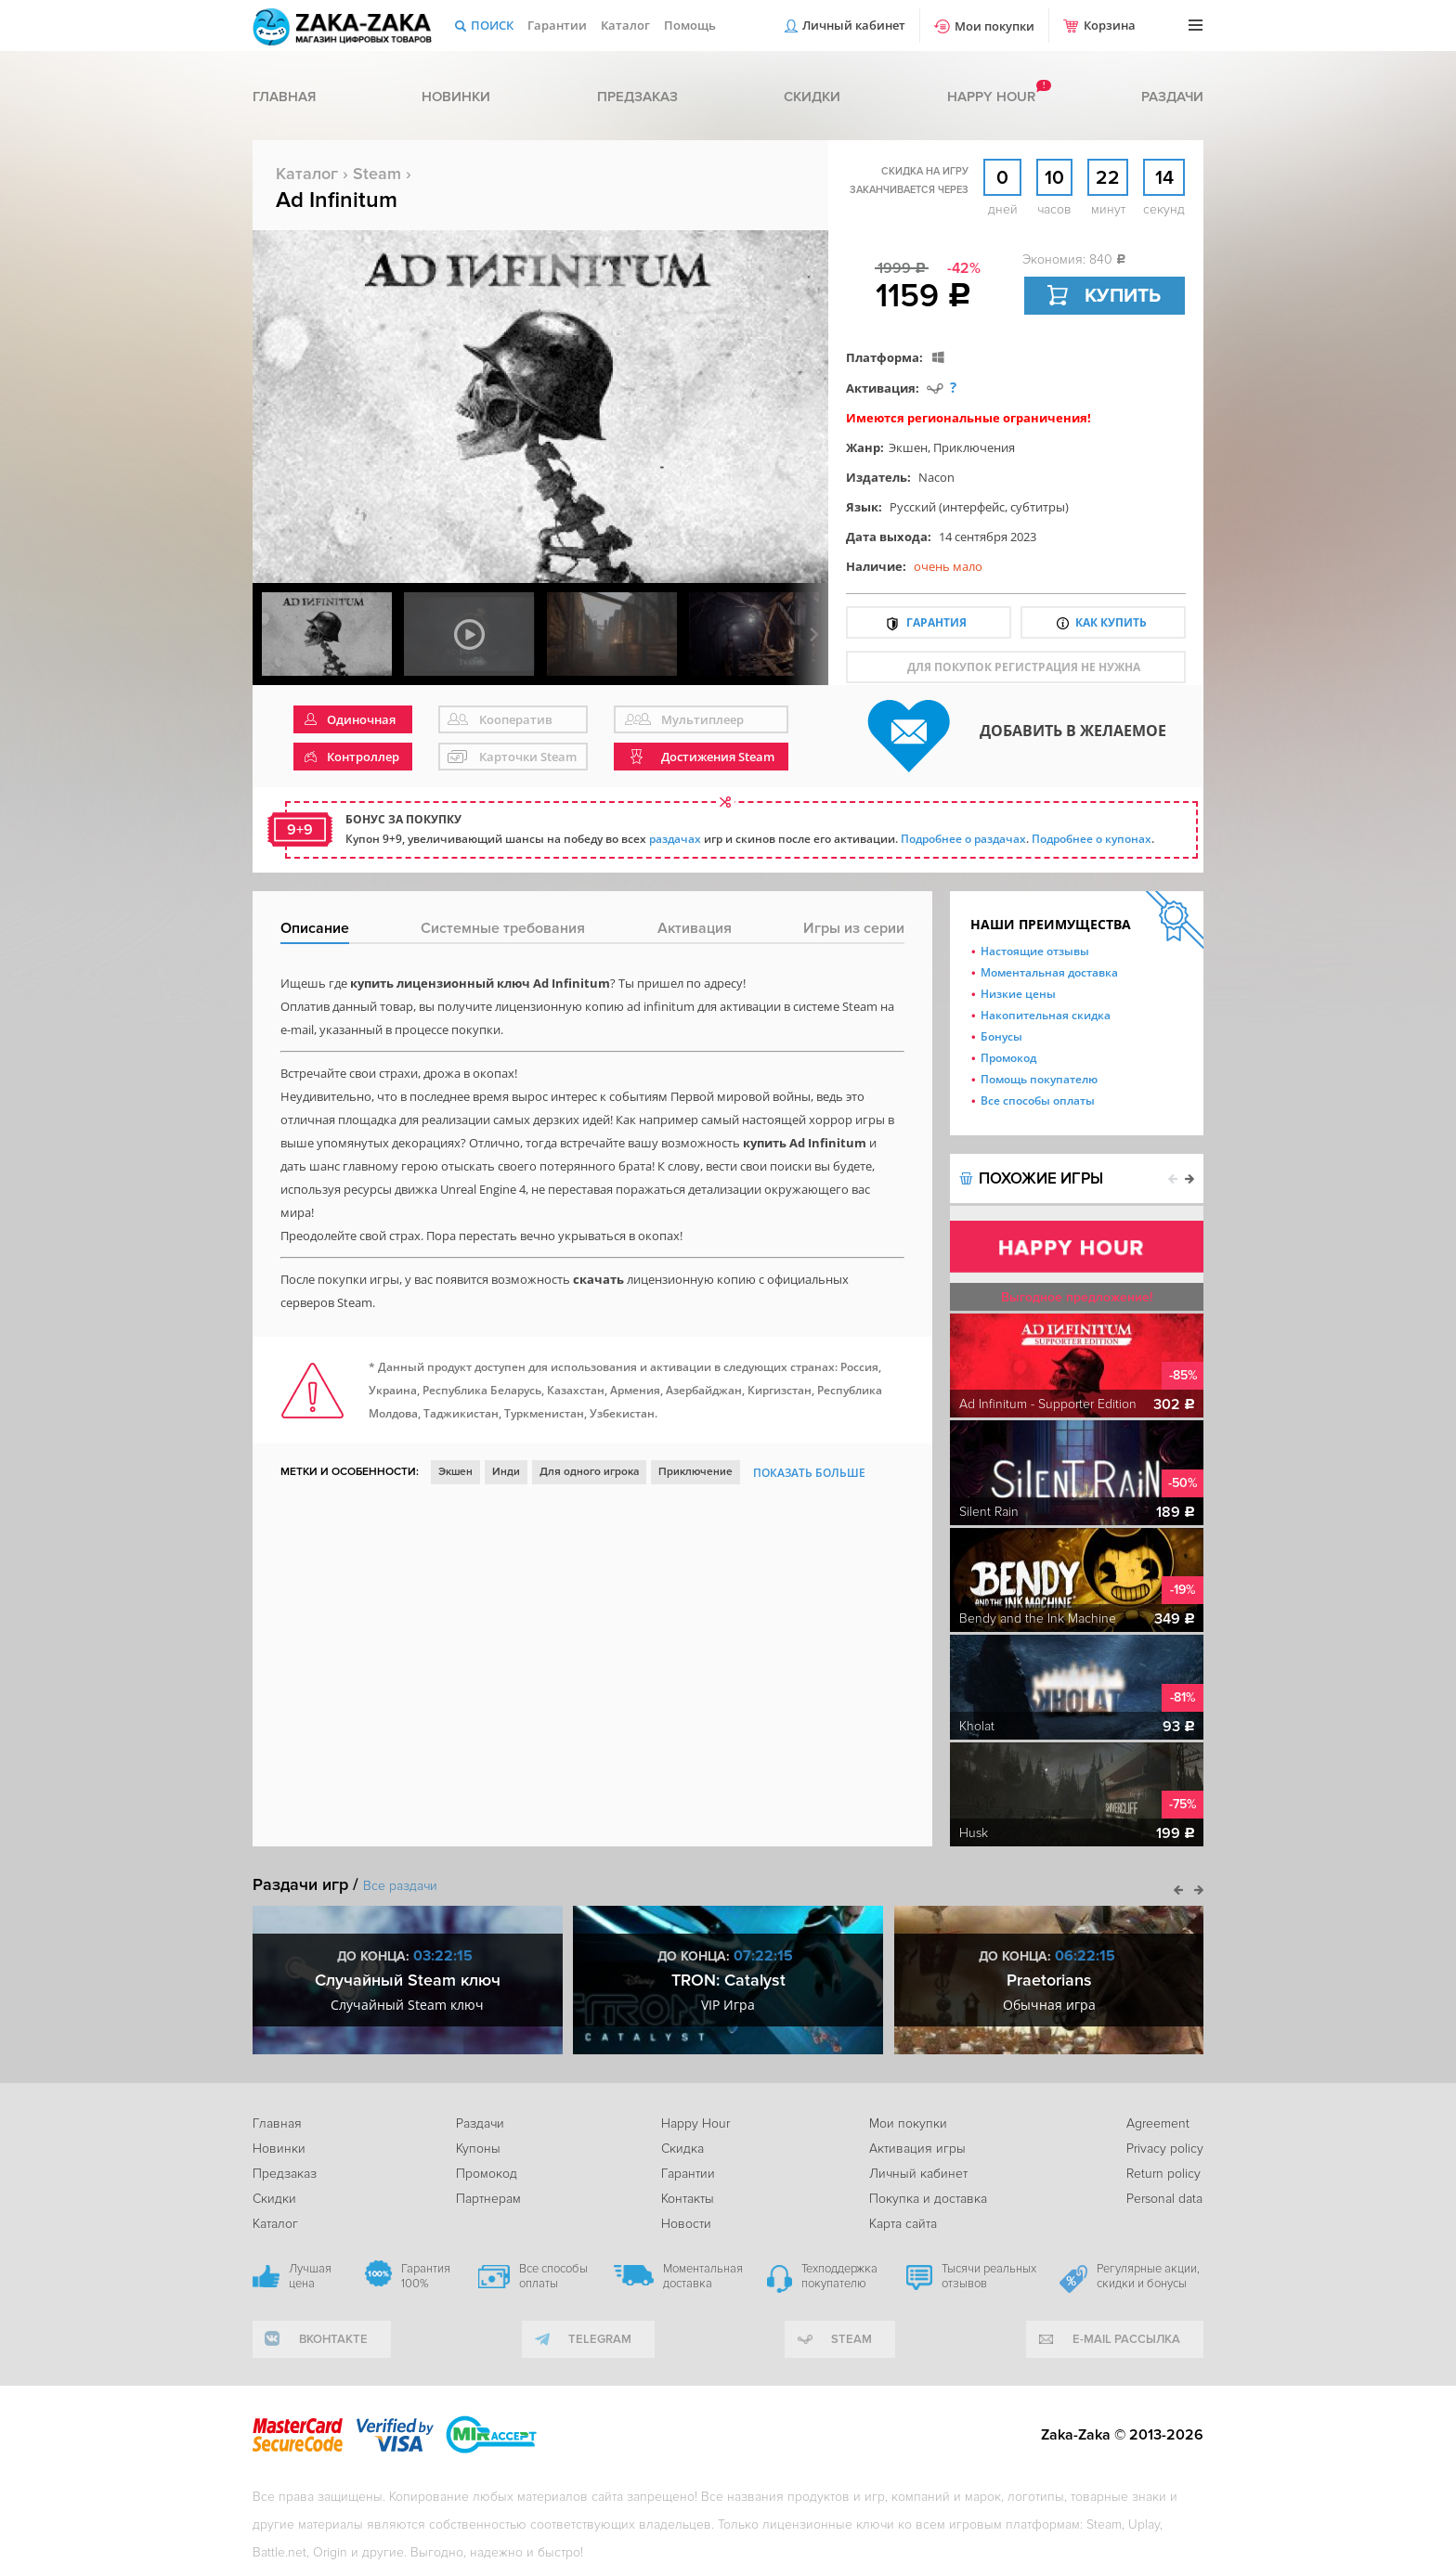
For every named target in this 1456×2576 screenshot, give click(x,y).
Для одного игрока (589, 1472)
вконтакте (333, 2339)
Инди (506, 1472)
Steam (377, 173)
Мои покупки (994, 26)
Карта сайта (903, 2224)
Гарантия (936, 622)
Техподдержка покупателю (839, 2276)
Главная (284, 96)
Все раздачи (400, 1886)
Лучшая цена (310, 2276)
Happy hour (991, 96)
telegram (599, 2339)
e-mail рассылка (1126, 2339)
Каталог (625, 25)
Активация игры (917, 2148)
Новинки (456, 96)
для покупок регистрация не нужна (1023, 667)
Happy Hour (695, 2123)
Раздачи (1172, 96)
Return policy (1163, 2173)
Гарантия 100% (425, 2276)
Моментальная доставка (1049, 972)
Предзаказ (637, 96)
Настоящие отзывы (1035, 951)
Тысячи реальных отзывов (989, 2276)
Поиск (492, 25)
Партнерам (488, 2199)
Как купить (1111, 622)
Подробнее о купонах (1091, 839)
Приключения (974, 447)
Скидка (682, 2148)
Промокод (1008, 1058)
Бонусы (1001, 1036)
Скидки (812, 96)
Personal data (1164, 2199)
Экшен (908, 447)
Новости (686, 2224)
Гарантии (557, 25)
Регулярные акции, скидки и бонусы (1148, 2276)
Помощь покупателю (1039, 1079)
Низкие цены (1018, 994)
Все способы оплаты (1038, 1100)
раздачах (675, 839)
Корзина (1110, 25)
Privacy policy (1164, 2148)
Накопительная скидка (1046, 1015)
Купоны (478, 2148)
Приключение (695, 1472)
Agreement (1158, 2123)
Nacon (936, 477)
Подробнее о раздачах (963, 839)
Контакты (687, 2199)
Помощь (690, 25)
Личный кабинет (853, 25)
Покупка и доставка (928, 2199)
